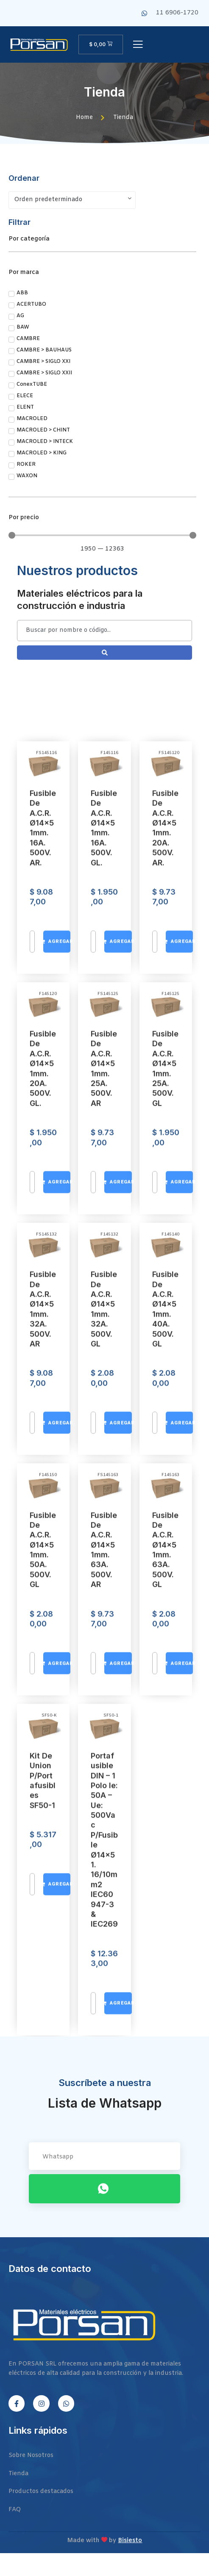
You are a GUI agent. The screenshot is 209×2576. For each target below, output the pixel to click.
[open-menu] (137, 45)
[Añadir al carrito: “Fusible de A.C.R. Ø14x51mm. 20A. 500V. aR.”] (179, 1917)
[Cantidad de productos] (32, 1917)
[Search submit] (104, 652)
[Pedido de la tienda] (72, 199)
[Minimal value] (102, 535)
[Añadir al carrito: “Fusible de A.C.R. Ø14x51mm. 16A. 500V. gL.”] (117, 1917)
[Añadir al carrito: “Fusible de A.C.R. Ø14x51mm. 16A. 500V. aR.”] (56, 1917)
